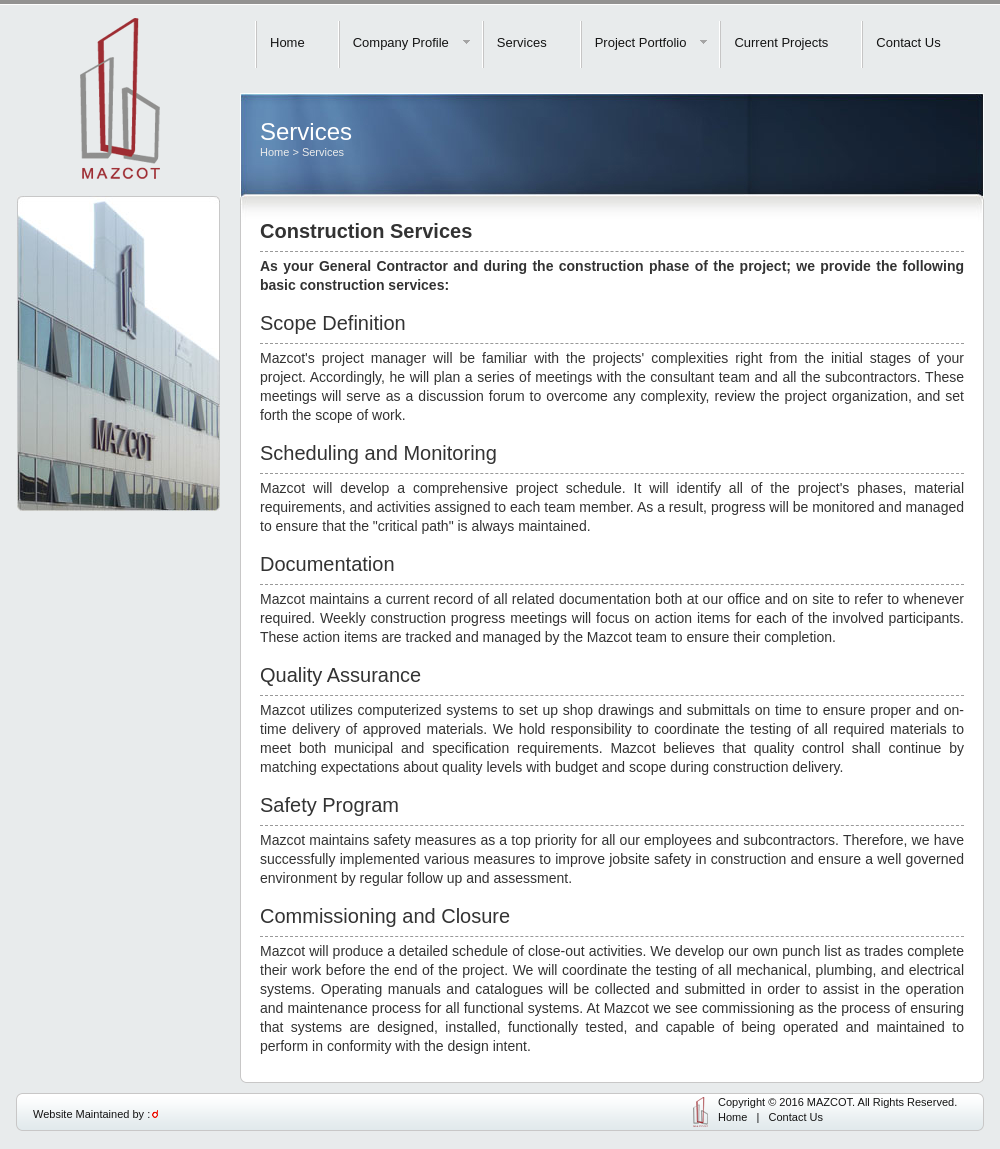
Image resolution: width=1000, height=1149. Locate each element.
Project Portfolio (652, 42)
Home (287, 42)
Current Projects (781, 42)
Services (522, 42)
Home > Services (302, 152)
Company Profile (412, 42)
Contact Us (908, 42)
